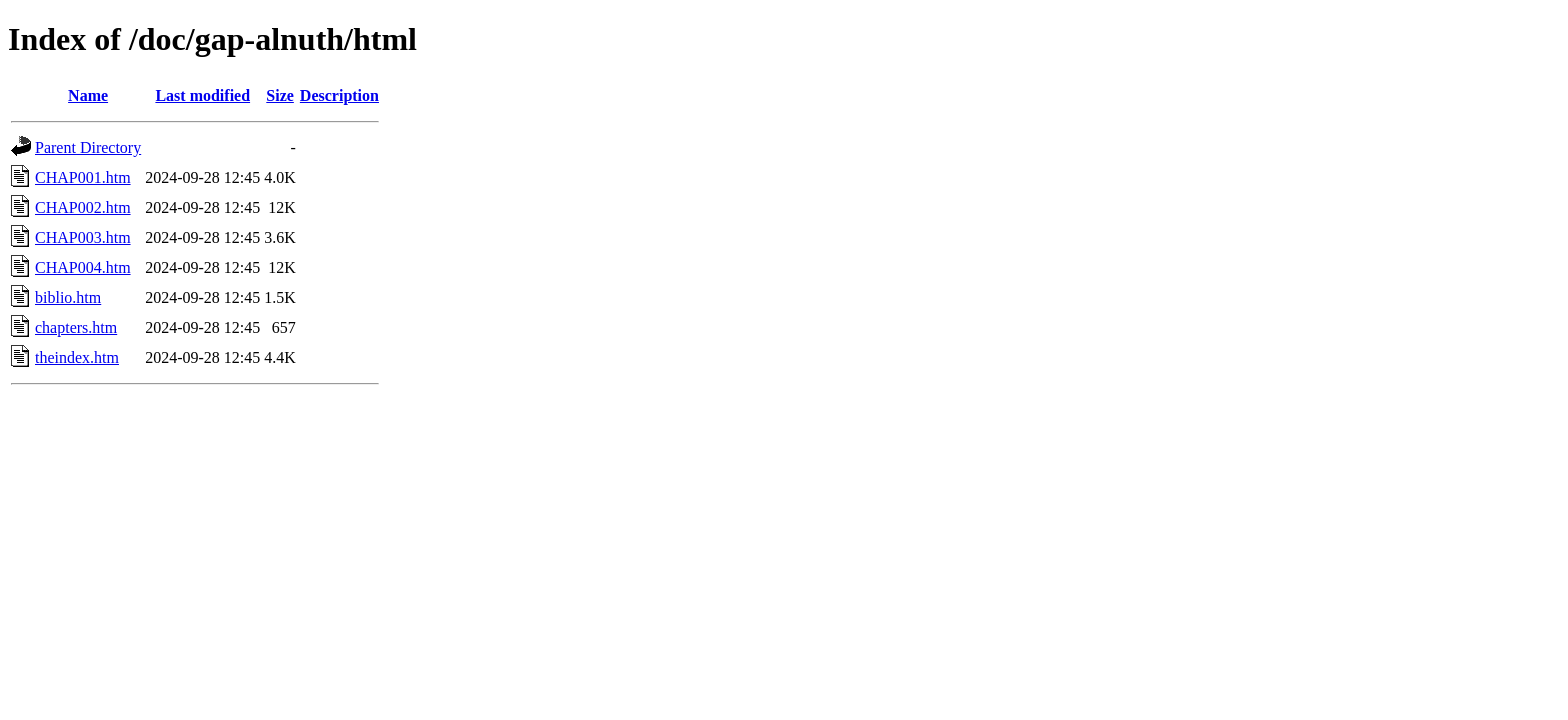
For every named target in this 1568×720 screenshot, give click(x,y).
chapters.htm (76, 327)
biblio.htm (68, 297)
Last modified (202, 95)
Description (339, 95)
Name (88, 95)
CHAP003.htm (83, 237)
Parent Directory (88, 147)
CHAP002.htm (83, 207)
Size (280, 95)
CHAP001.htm (83, 177)
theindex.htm (77, 357)
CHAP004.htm (83, 267)
